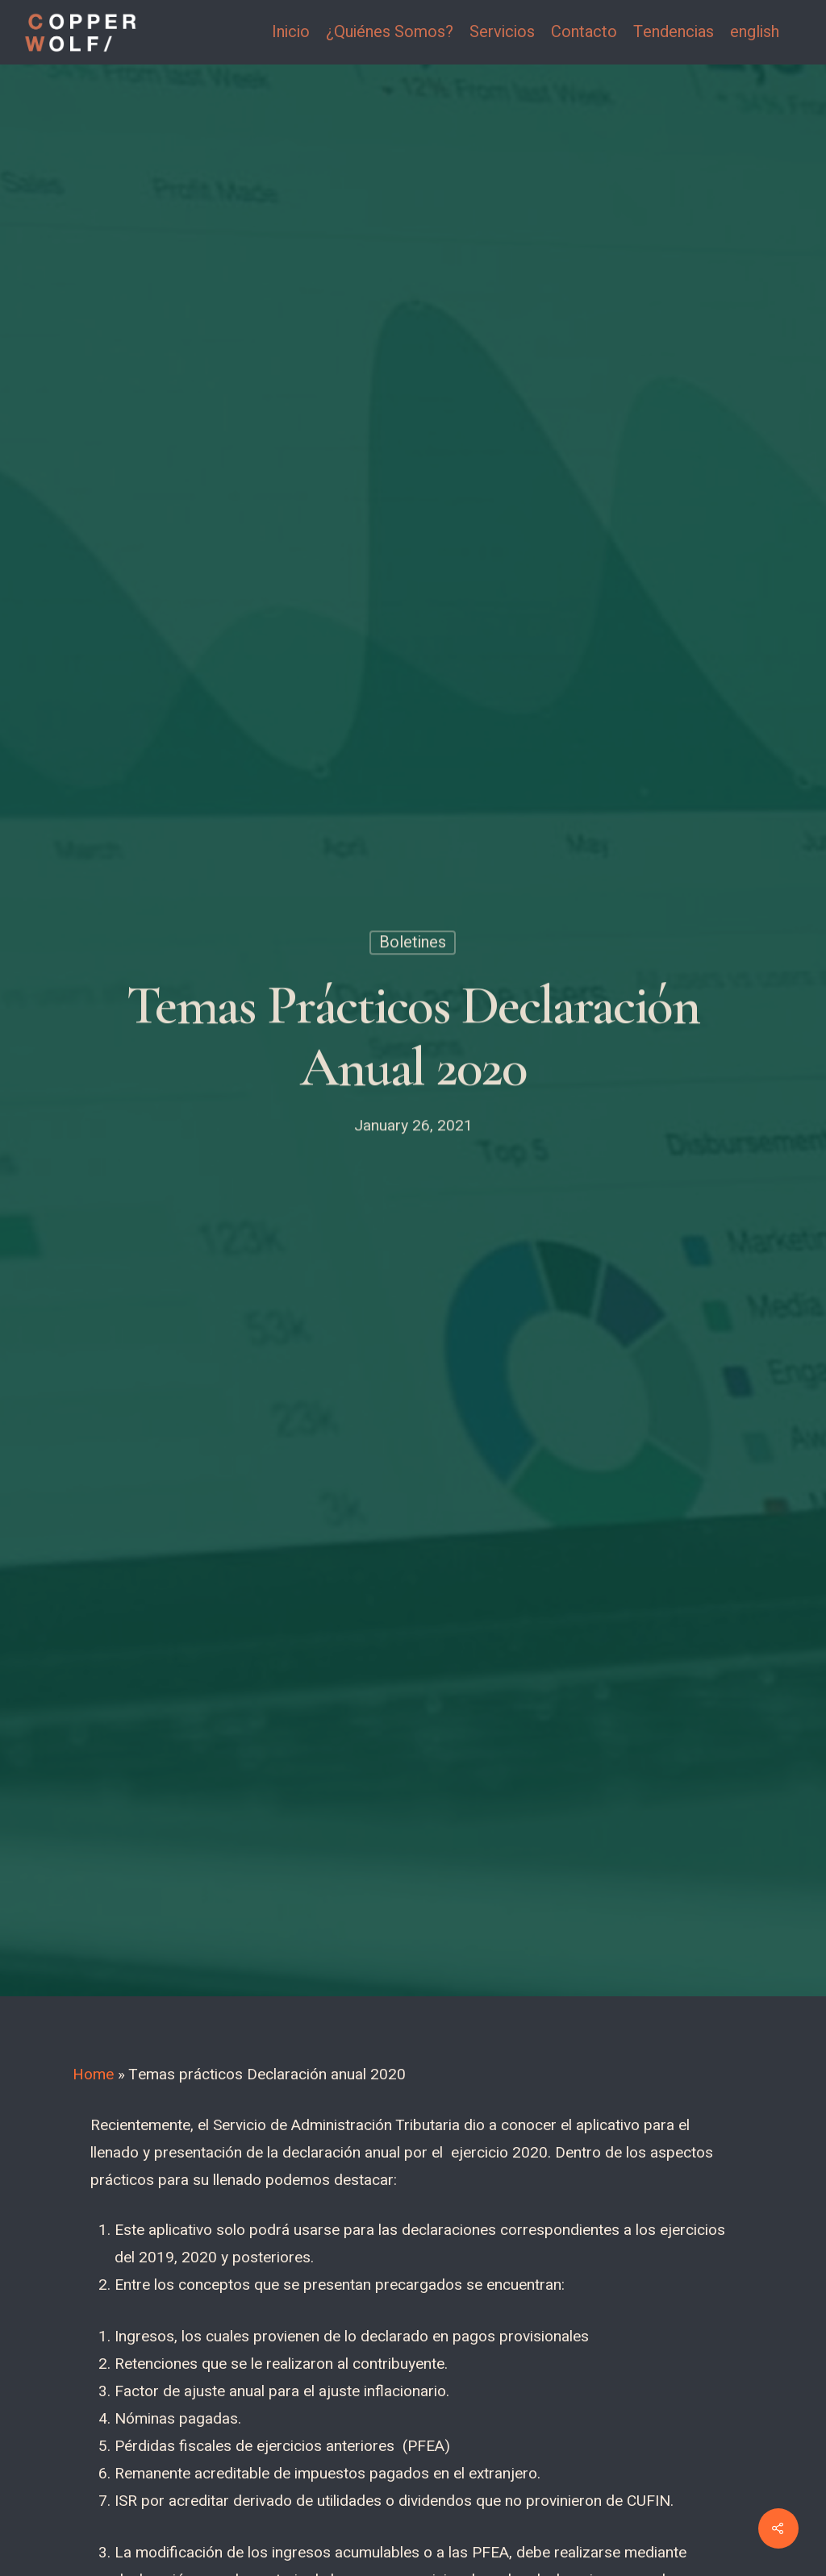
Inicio (291, 32)
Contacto (584, 32)
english (754, 32)
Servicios (502, 32)
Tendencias (673, 32)
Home (93, 2074)
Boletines (412, 946)
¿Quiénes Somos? (389, 32)
